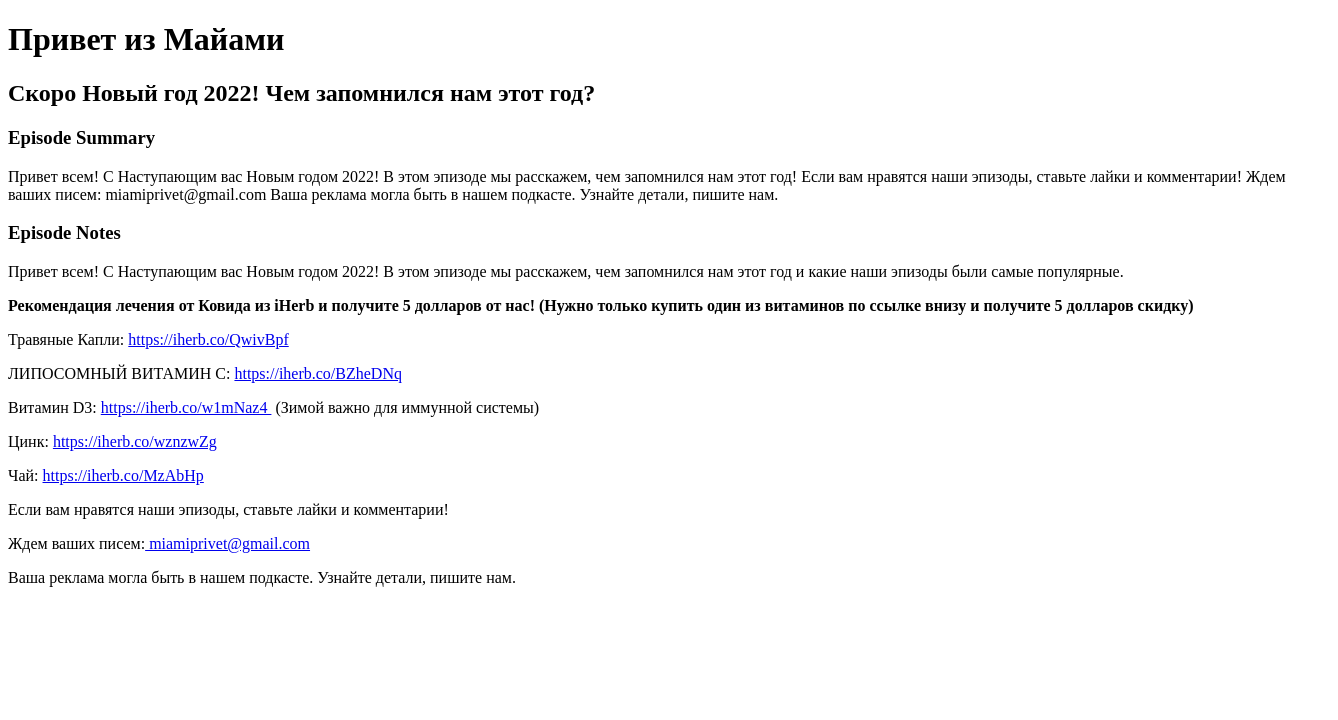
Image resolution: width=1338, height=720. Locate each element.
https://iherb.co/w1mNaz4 (186, 407)
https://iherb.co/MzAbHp (123, 475)
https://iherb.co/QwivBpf (208, 339)
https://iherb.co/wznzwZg (135, 441)
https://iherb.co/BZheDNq (318, 373)
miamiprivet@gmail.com (227, 543)
